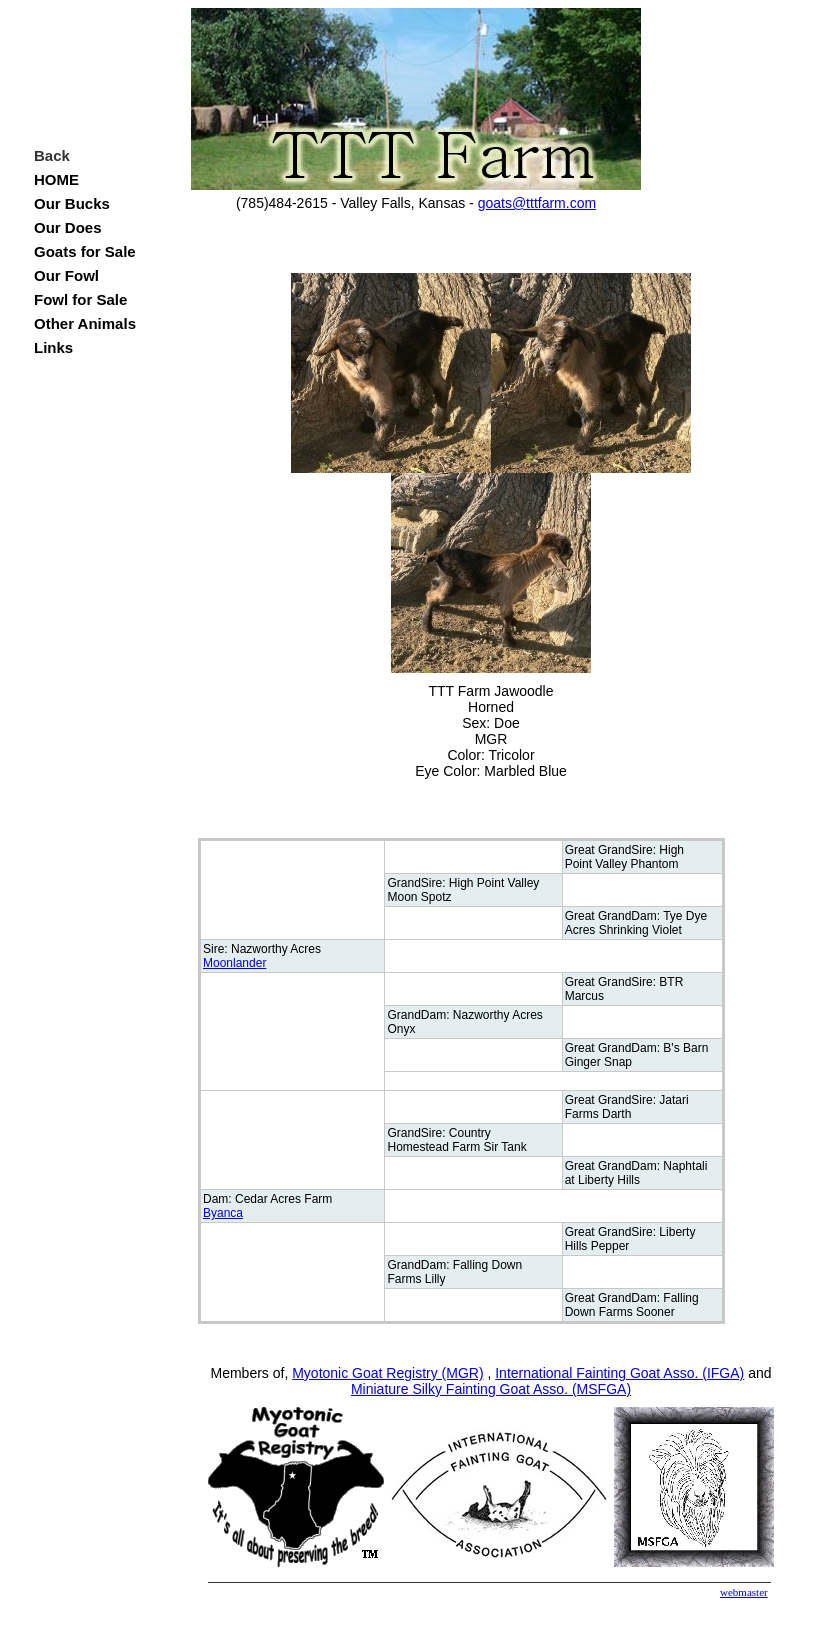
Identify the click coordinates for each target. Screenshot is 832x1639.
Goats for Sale (85, 251)
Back (52, 155)
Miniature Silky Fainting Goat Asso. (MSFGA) (491, 1389)
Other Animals (85, 323)
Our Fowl (66, 275)
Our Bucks (72, 203)
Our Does (68, 227)
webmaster (744, 1592)
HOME (56, 179)
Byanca (223, 1213)
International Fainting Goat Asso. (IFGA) (619, 1373)
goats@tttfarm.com (537, 203)
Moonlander (234, 963)
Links (53, 347)
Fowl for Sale (80, 299)
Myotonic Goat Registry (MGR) (387, 1373)
